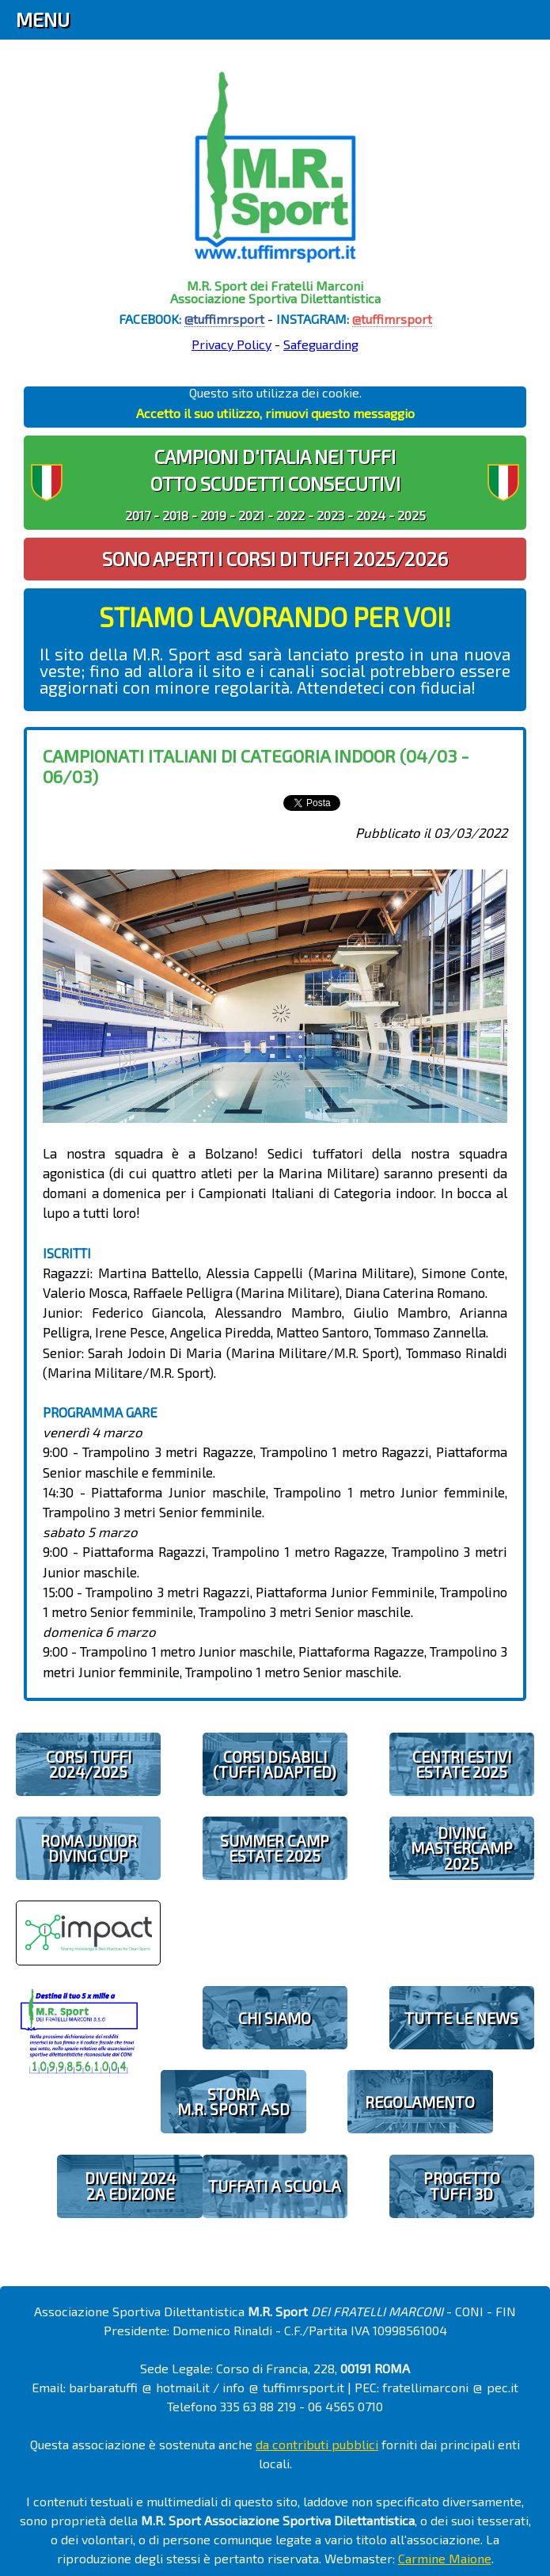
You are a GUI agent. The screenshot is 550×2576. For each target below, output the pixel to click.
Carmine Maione (444, 2558)
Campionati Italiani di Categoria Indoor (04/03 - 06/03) (256, 765)
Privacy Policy (231, 344)
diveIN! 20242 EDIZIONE (130, 2185)
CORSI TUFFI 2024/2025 (88, 1764)
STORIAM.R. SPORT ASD (233, 2101)
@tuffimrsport (224, 318)
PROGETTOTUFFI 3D (461, 2185)
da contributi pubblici (317, 2444)
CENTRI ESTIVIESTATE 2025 (461, 1764)
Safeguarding (320, 344)
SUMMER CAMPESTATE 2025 (274, 1848)
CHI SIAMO (274, 2018)
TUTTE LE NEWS (461, 2018)
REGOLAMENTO (420, 2102)
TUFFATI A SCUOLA (274, 2186)
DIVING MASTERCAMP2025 (462, 1848)
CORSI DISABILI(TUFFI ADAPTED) (274, 1764)
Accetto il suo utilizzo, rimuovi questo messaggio (275, 412)
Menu (43, 19)
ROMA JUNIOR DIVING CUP (88, 1848)
